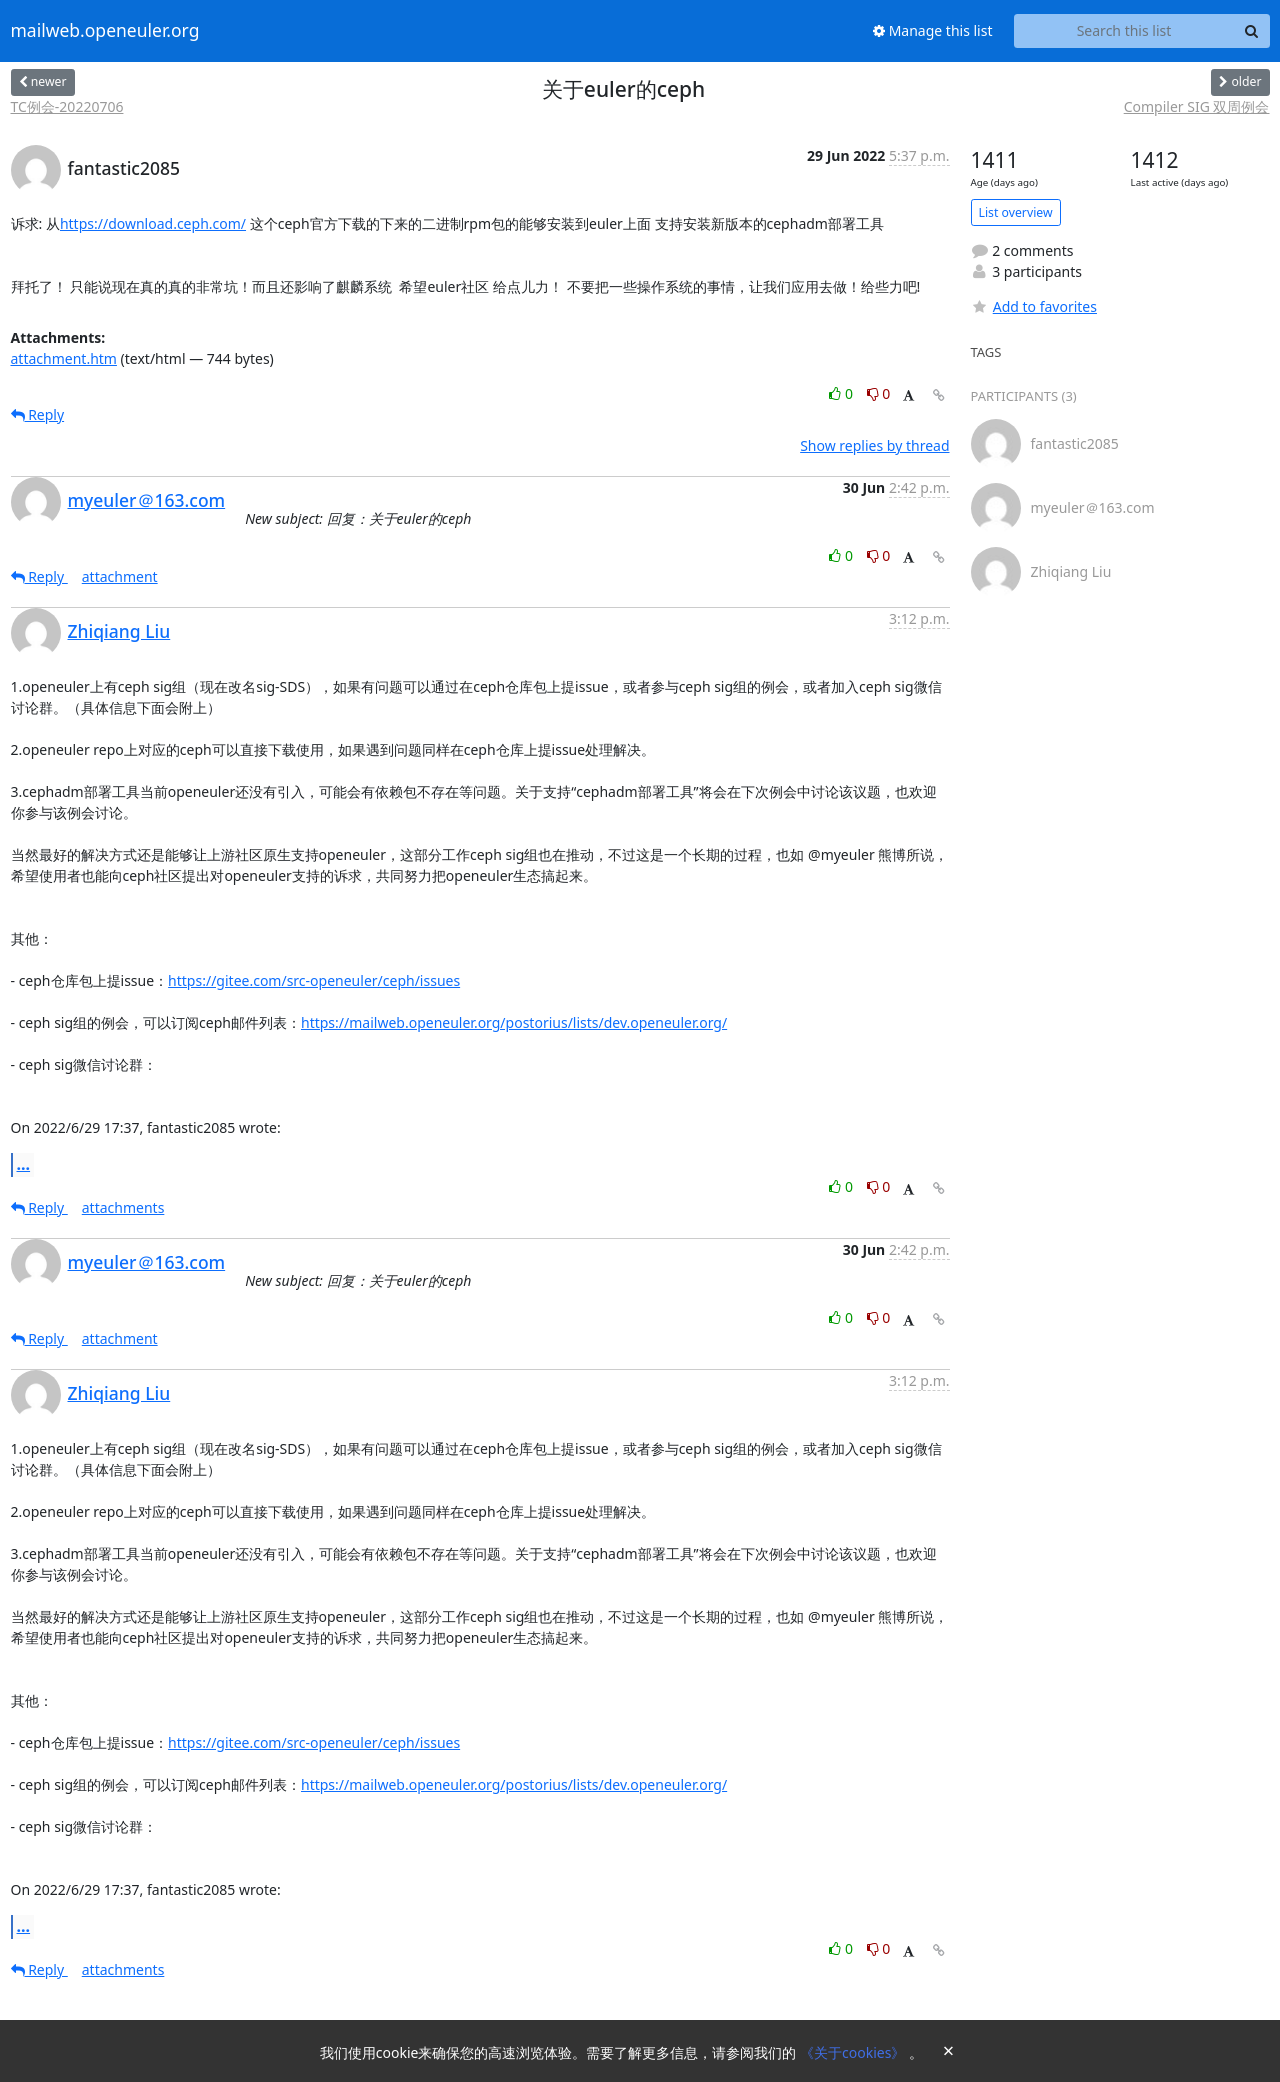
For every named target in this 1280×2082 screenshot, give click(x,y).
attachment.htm (64, 358)
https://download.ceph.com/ (153, 223)
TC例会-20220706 (67, 106)
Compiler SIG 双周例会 (1197, 106)
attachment (120, 576)
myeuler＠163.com (147, 500)
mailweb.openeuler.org (105, 31)
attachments (123, 1207)
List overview (1016, 212)
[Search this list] (1124, 31)
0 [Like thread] (842, 393)
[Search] (1252, 31)
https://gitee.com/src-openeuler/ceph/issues (314, 980)
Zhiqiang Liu (119, 631)
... (24, 1164)
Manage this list (933, 30)
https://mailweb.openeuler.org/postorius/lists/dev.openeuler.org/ (514, 1022)
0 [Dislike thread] (879, 393)
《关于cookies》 (854, 2052)
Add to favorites (1034, 306)
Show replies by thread (874, 445)
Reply (38, 414)
